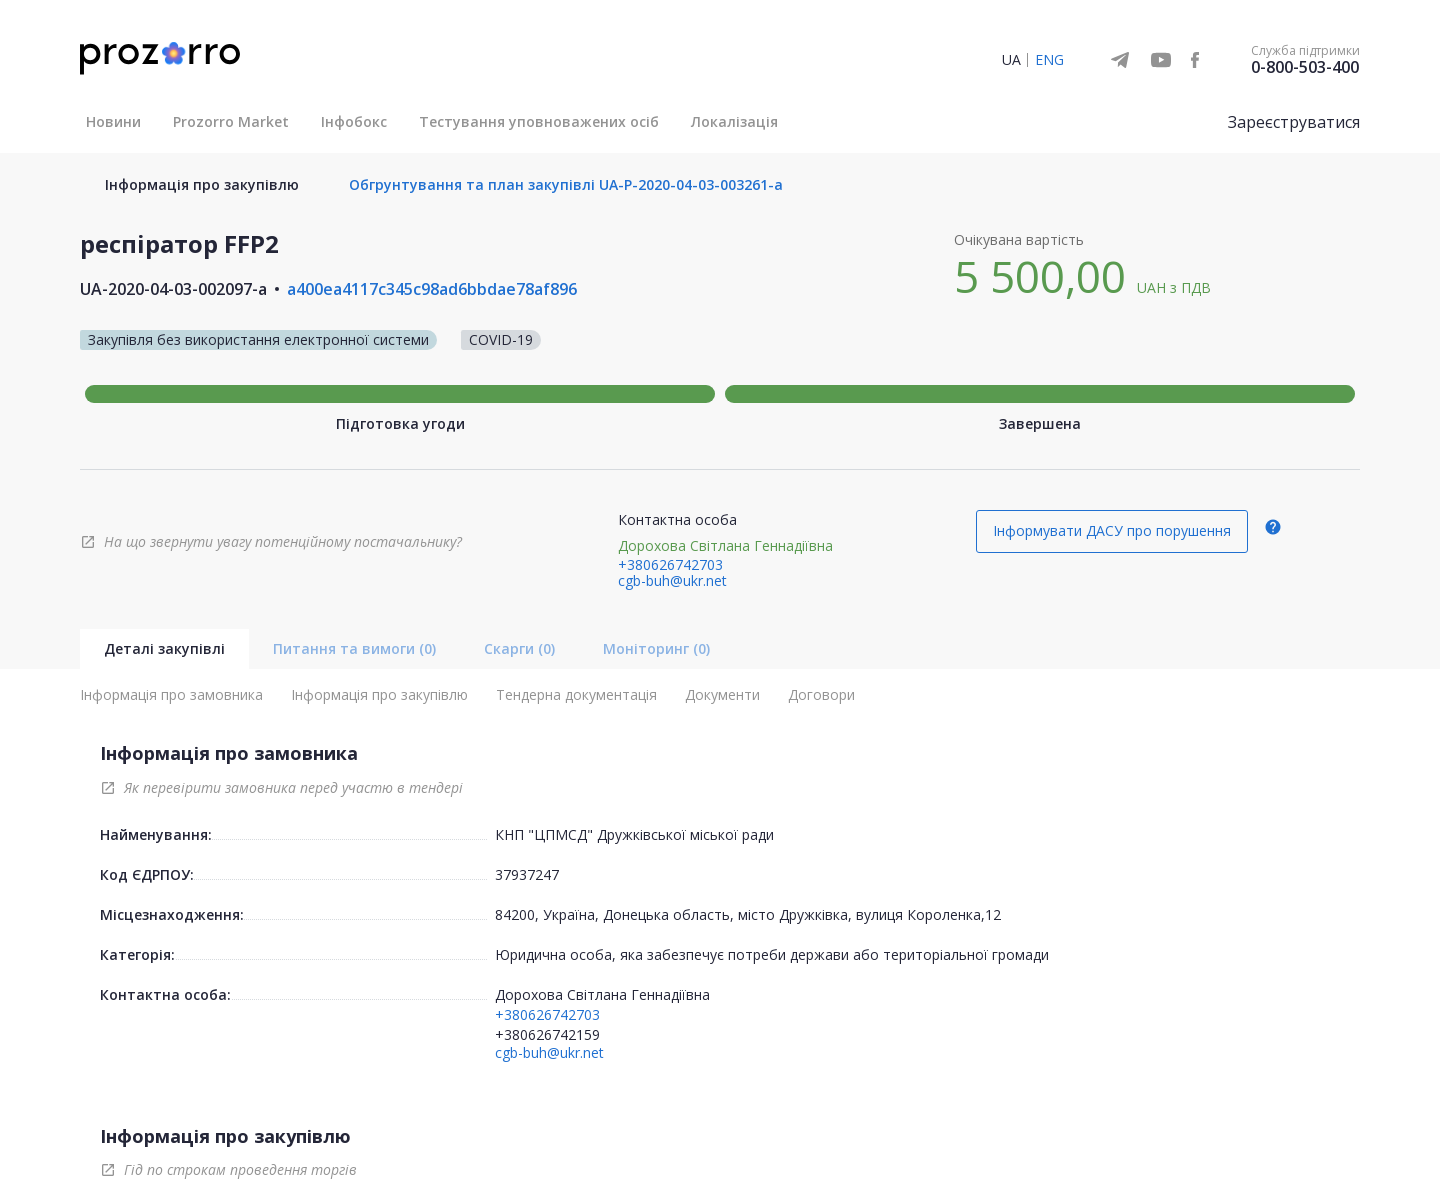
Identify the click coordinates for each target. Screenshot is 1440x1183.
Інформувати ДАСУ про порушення (1112, 530)
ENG (1049, 59)
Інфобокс (354, 121)
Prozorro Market (231, 121)
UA (1011, 59)
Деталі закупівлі (164, 648)
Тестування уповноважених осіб (539, 121)
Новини (113, 121)
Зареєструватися (1294, 122)
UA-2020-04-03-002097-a (173, 289)
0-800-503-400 (1305, 67)
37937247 (527, 874)
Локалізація (734, 121)
